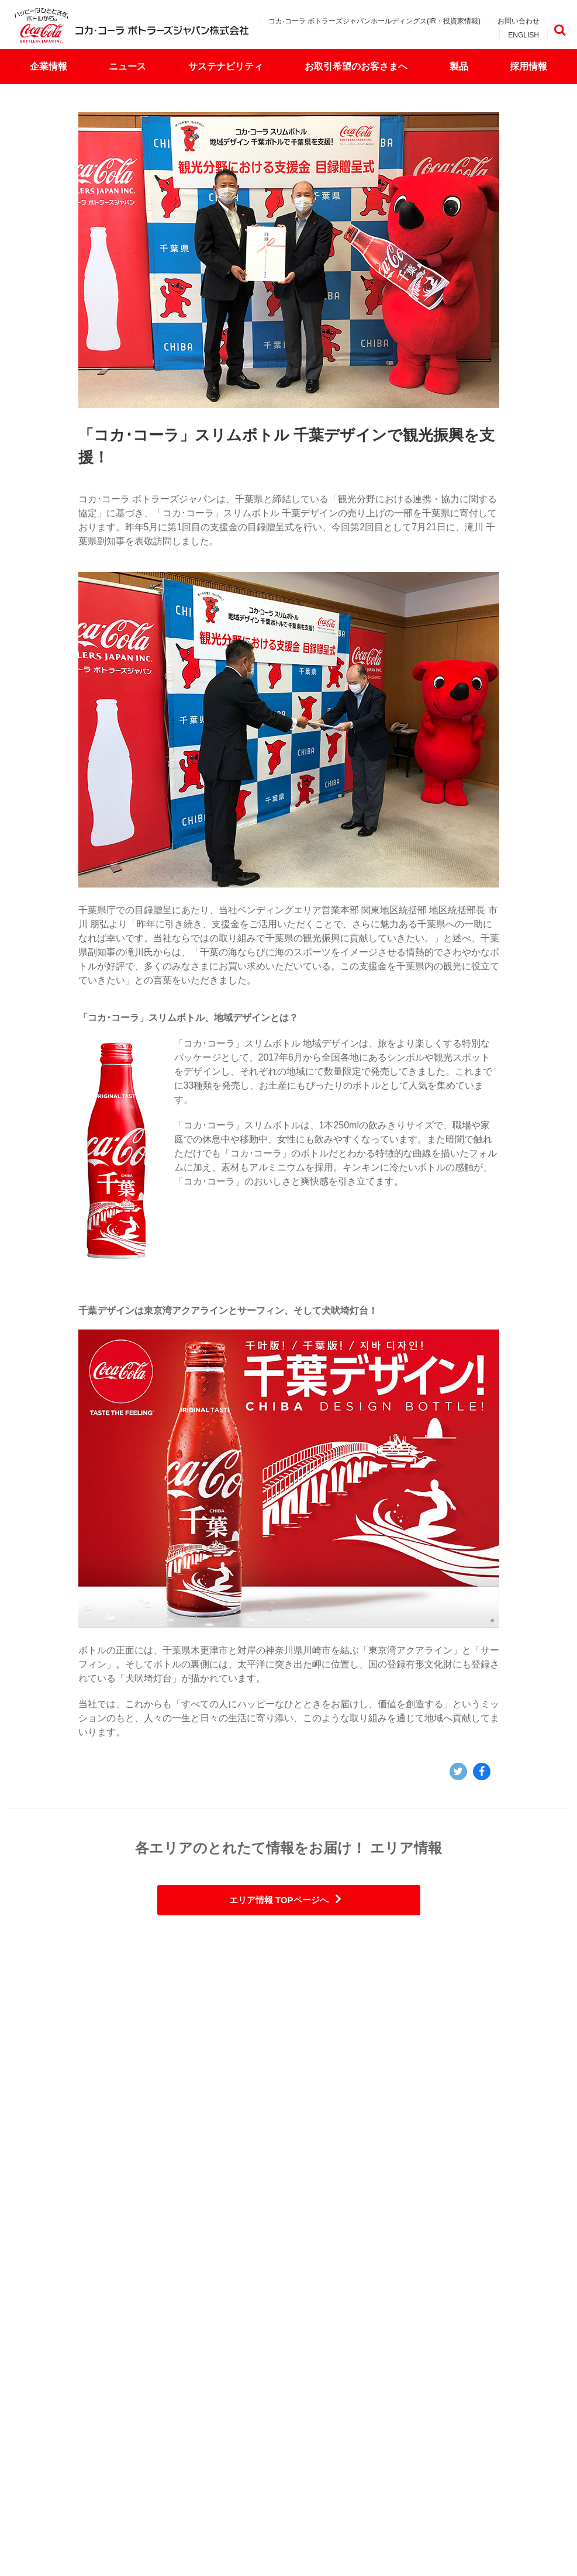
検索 (559, 30)
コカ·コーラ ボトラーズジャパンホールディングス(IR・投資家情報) (374, 21)
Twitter (458, 1771)
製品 (459, 66)
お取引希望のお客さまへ (356, 66)
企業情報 (48, 66)
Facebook (481, 1771)
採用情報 (528, 66)
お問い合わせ (518, 21)
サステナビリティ (225, 66)
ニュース (127, 66)
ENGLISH (523, 35)
